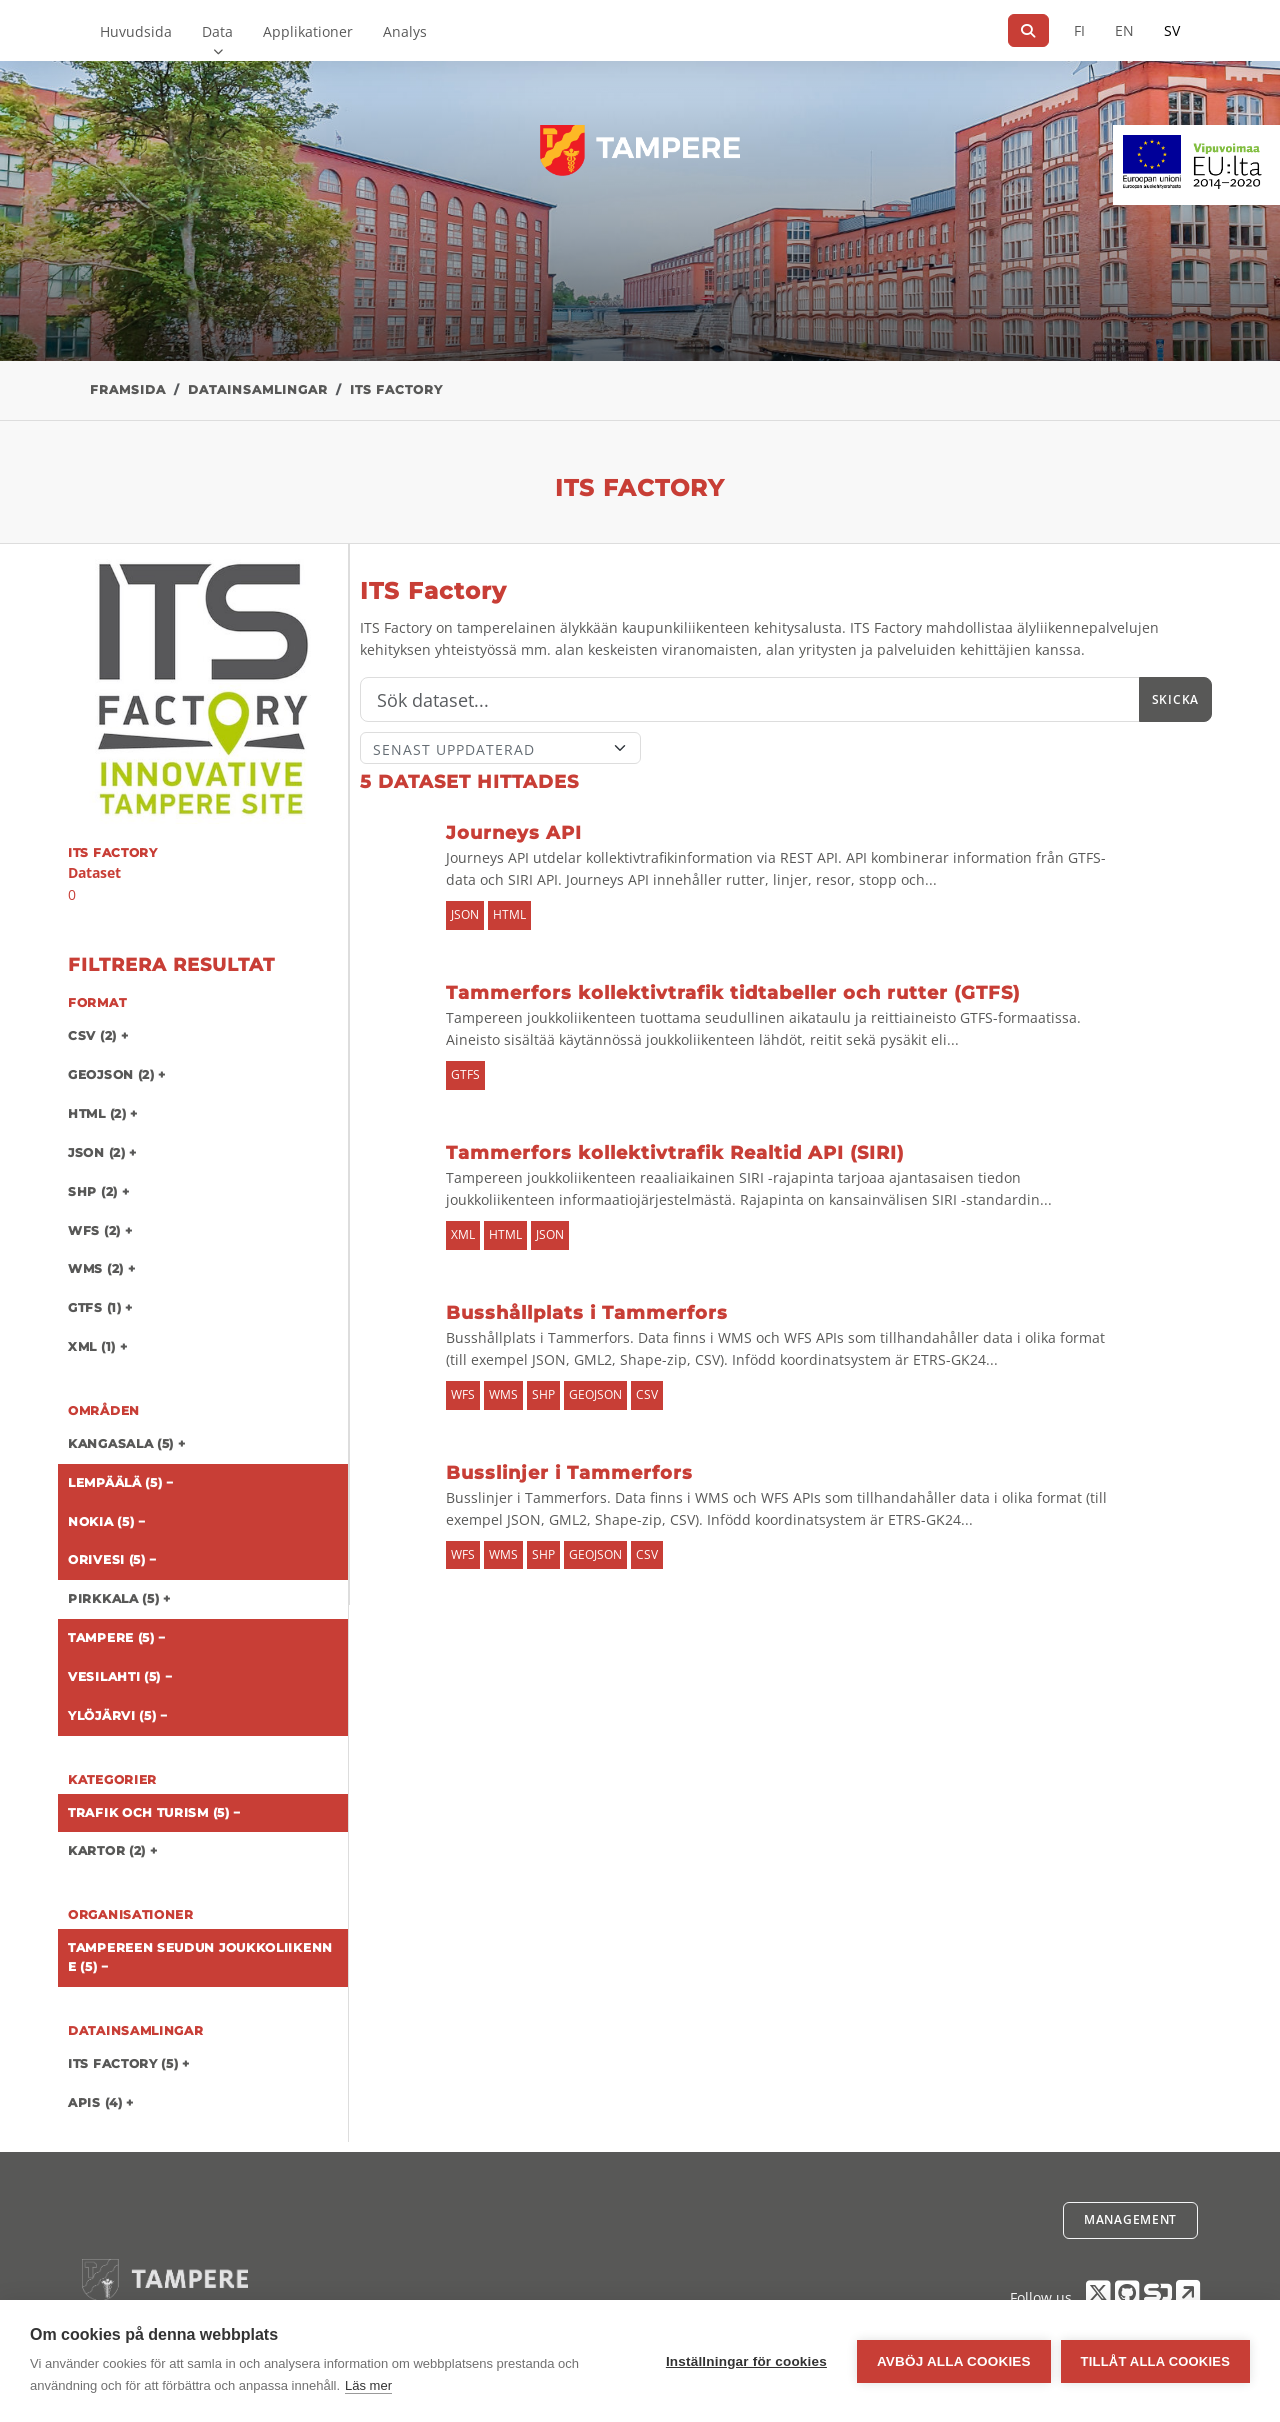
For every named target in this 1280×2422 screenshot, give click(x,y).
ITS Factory (396, 389)
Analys (405, 31)
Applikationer (308, 31)
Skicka (1175, 699)
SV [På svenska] (1172, 30)
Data (217, 31)
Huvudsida (136, 31)
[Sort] (500, 748)
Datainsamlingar (258, 389)
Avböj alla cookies (954, 2361)
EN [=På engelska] (1124, 30)
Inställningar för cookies (746, 2361)
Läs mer (368, 2385)
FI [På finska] (1079, 30)
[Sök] (1028, 30)
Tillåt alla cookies (1155, 2361)
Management (1130, 2219)
